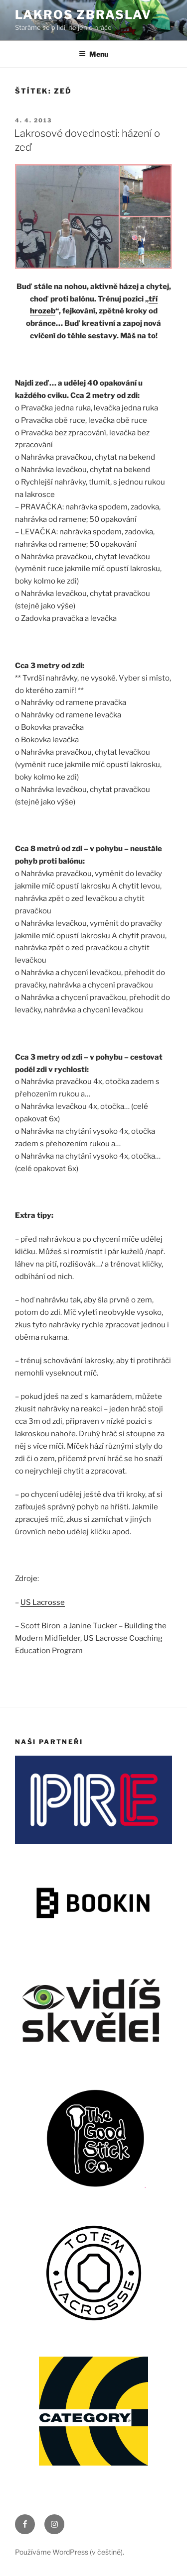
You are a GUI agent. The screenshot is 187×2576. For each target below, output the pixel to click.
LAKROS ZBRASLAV (83, 14)
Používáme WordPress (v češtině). (69, 2552)
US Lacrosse (42, 1602)
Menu (93, 54)
